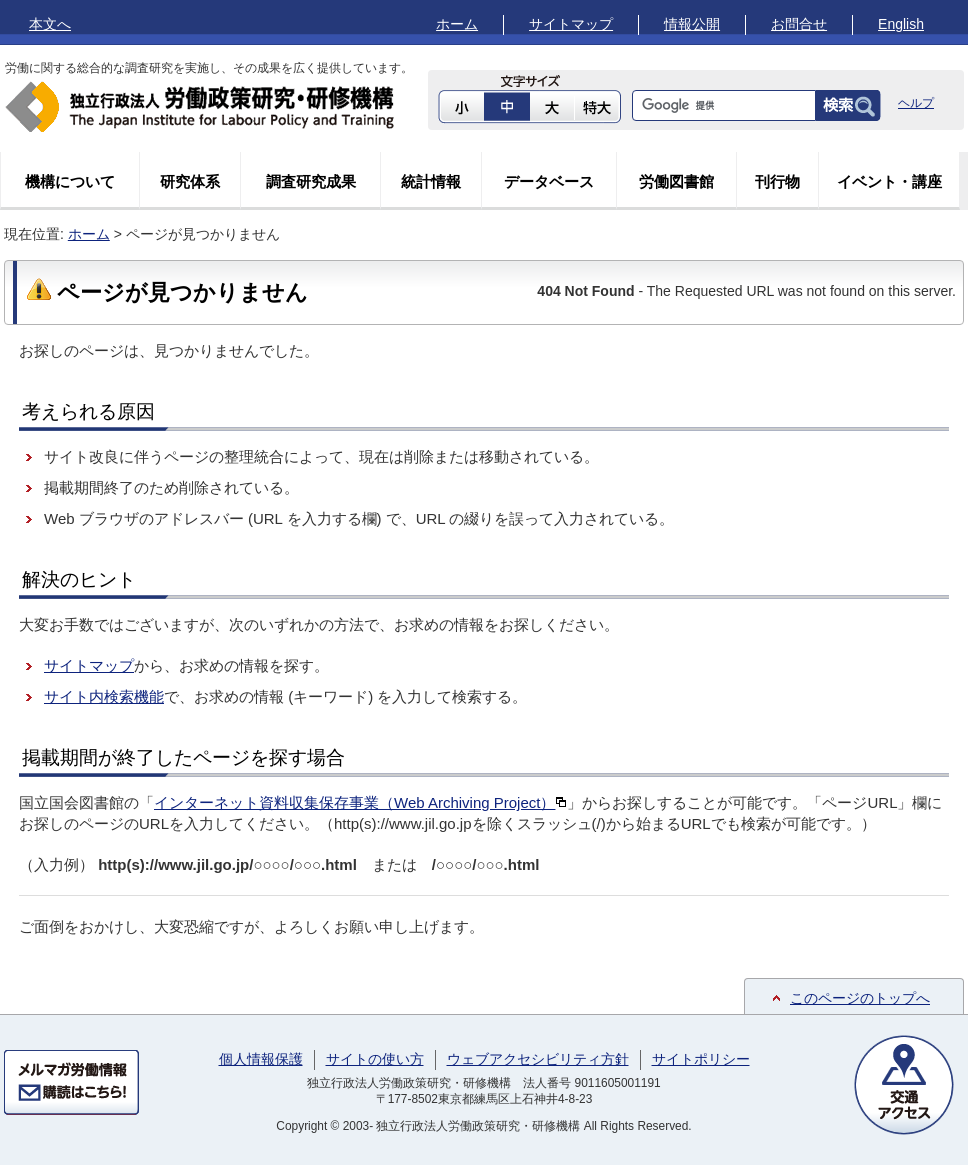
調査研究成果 (311, 181)
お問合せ (799, 24)
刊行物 (777, 181)
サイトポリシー (701, 1059)
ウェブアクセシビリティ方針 (538, 1059)
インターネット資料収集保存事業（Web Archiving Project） (360, 802)
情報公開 (692, 24)
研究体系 (190, 181)
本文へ (50, 24)
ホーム (457, 24)
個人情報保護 (261, 1059)
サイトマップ (571, 24)
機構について (70, 181)
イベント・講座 (889, 181)
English (901, 24)
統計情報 (431, 181)
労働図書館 (676, 181)
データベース (549, 181)
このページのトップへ (860, 998)
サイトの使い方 (375, 1059)
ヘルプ (916, 103)
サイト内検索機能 (104, 696)
